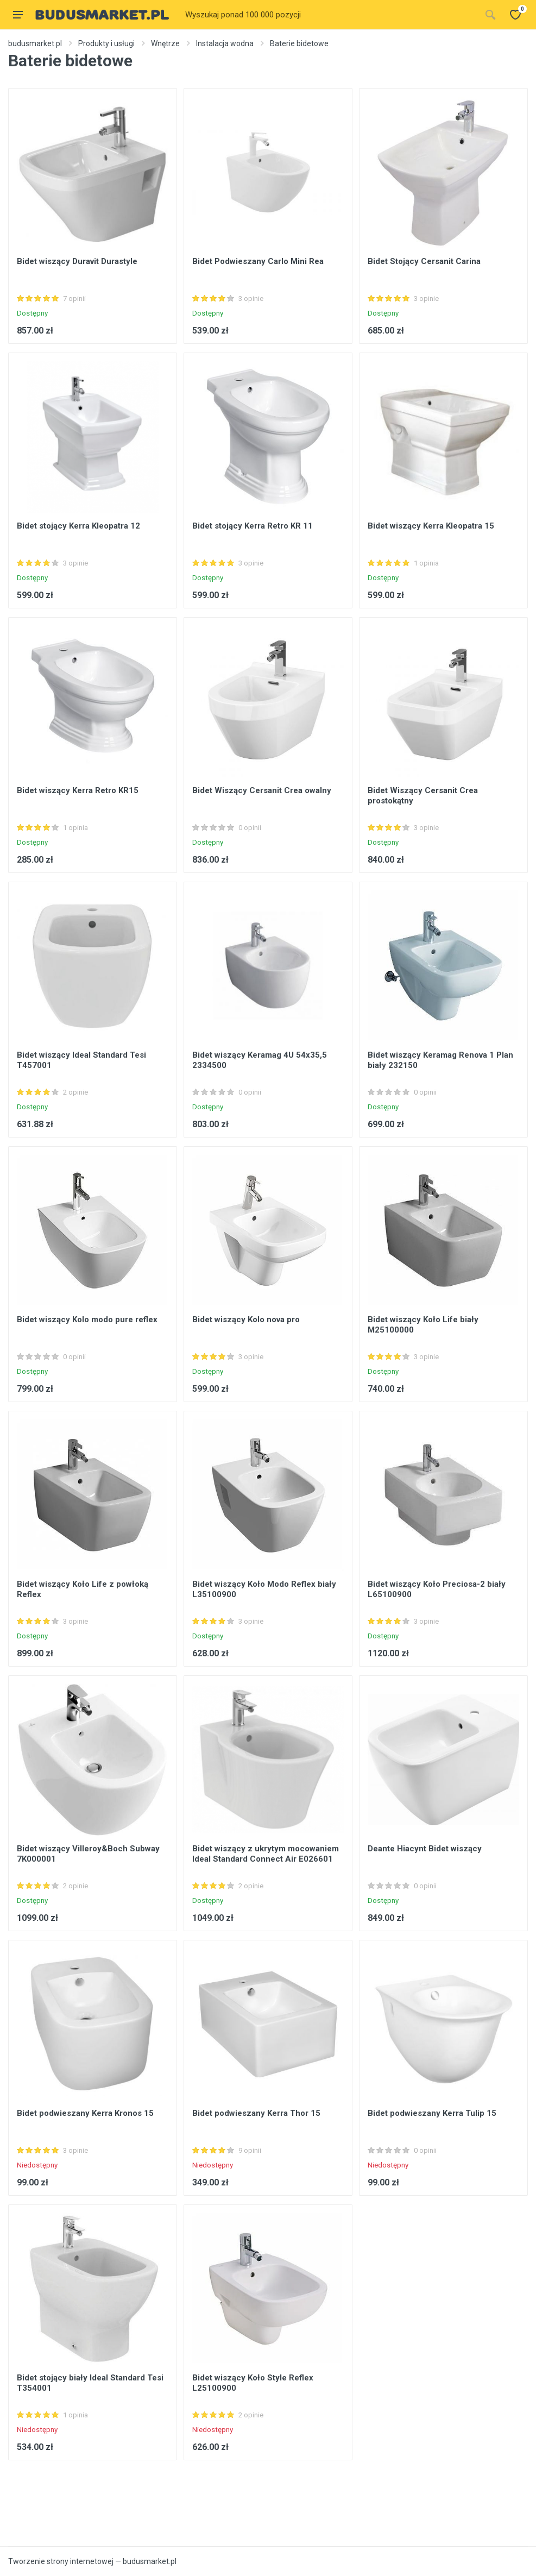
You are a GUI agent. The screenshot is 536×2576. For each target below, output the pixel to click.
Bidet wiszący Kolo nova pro (246, 1319)
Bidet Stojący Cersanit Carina (424, 261)
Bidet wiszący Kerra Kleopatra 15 (431, 526)
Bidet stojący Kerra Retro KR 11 (252, 526)
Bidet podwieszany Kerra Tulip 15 (432, 2113)
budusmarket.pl (35, 43)
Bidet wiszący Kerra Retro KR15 (77, 790)
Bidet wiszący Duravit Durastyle (77, 261)
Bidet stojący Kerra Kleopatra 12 (78, 526)
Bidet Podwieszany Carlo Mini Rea (258, 261)
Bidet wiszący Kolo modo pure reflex (87, 1319)
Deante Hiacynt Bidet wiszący (425, 1849)
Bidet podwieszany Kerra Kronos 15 (85, 2113)
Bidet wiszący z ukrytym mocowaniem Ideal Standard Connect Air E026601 (265, 1854)
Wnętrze (165, 43)
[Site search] (330, 14)
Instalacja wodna (225, 43)
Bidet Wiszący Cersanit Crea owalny (261, 790)
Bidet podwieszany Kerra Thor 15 (256, 2113)
